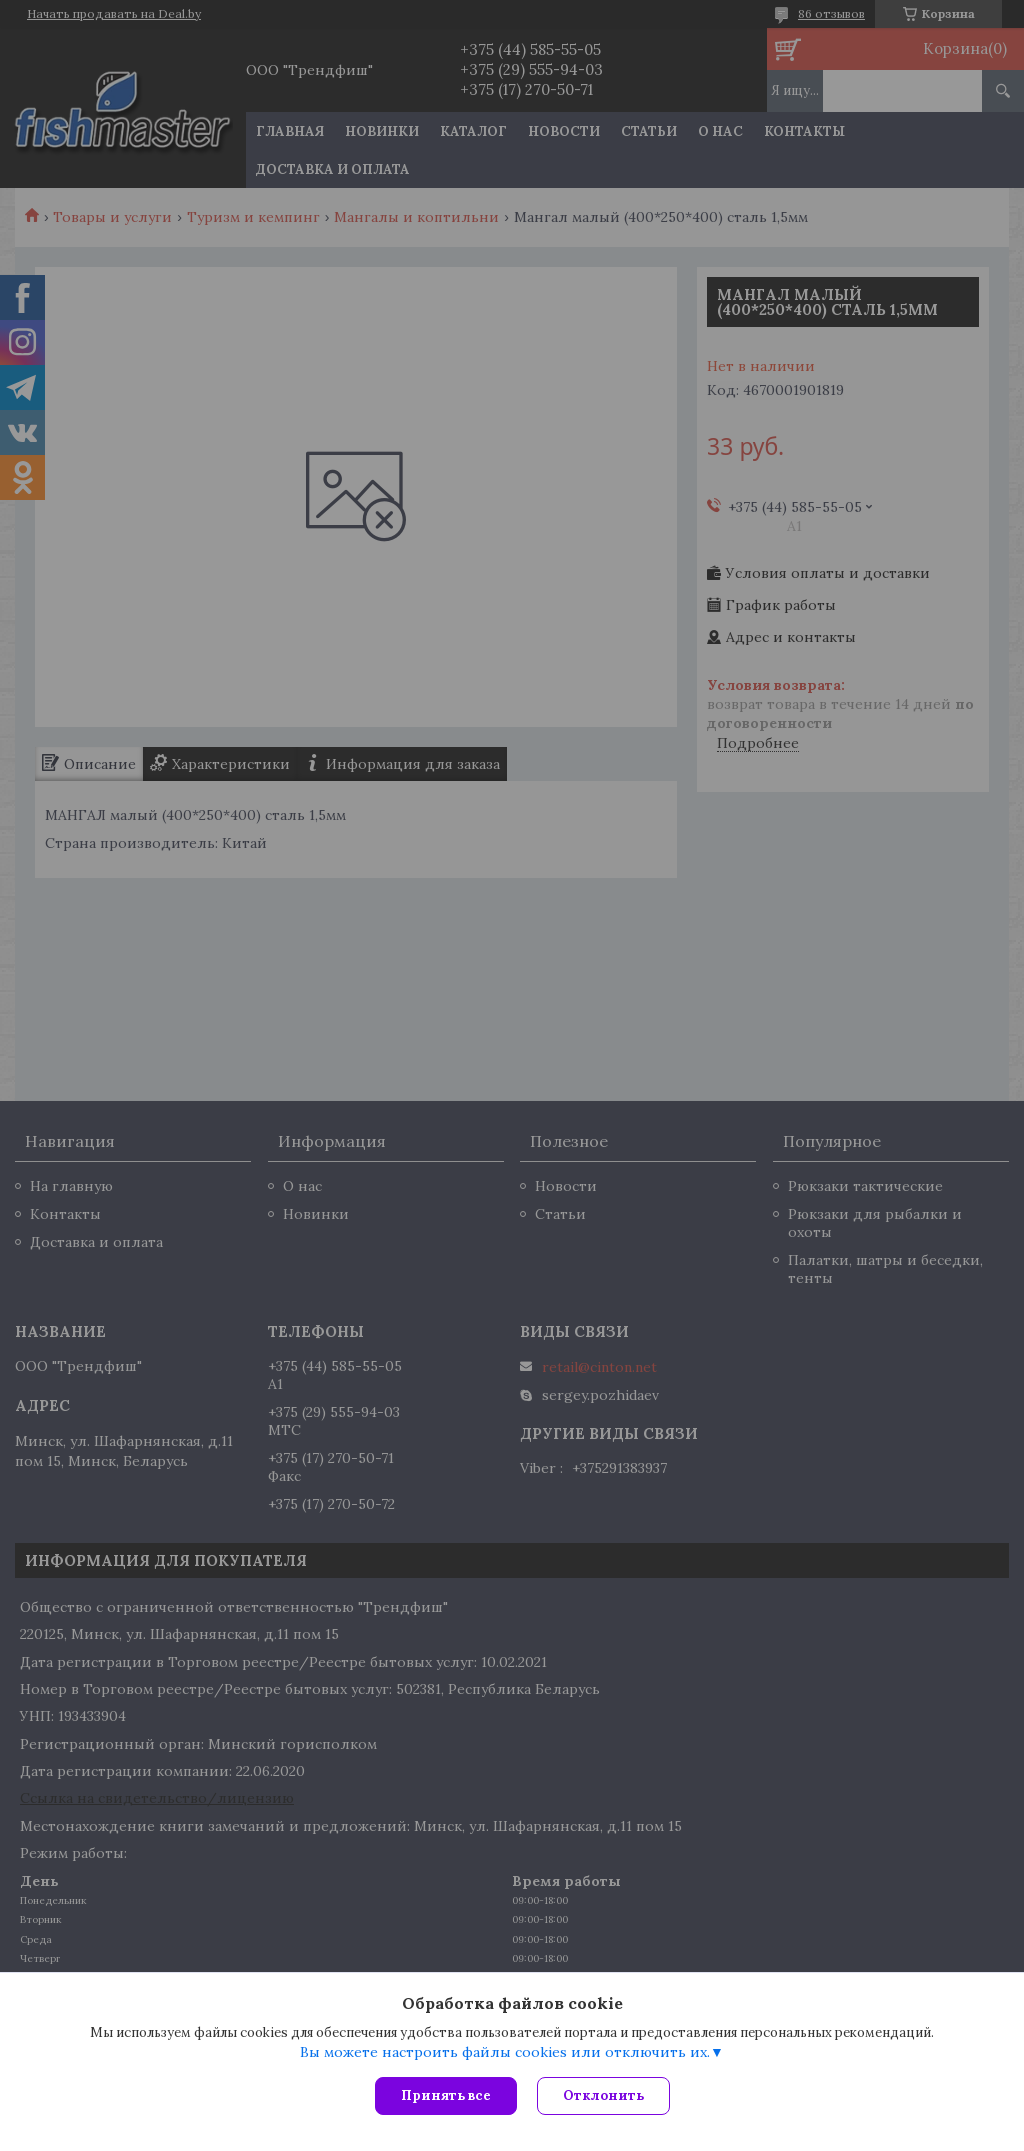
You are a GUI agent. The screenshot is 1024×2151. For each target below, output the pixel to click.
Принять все (446, 2095)
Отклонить (603, 2095)
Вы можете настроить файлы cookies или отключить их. (505, 2052)
